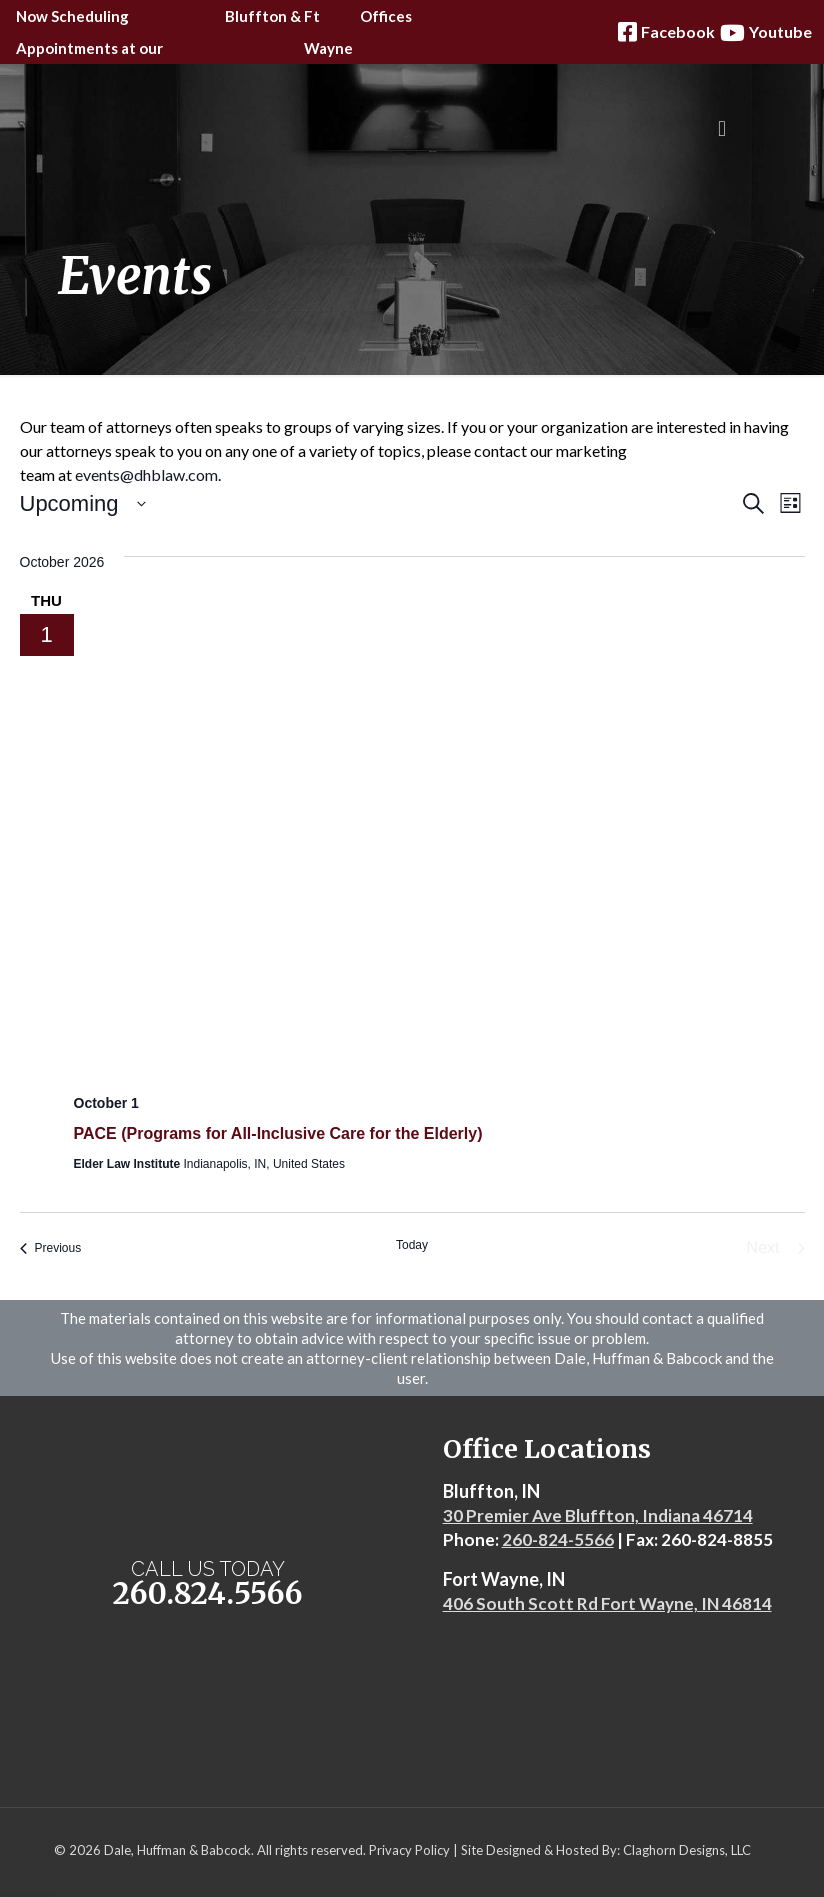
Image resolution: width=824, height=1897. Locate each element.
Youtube (764, 32)
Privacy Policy (409, 1850)
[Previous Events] (51, 1248)
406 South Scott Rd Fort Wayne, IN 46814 (607, 1603)
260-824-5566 (558, 1539)
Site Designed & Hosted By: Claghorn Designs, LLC (606, 1850)
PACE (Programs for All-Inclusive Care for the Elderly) (278, 1133)
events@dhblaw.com (146, 474)
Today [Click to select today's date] (412, 1245)
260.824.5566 (208, 1593)
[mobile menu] (722, 129)
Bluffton (256, 16)
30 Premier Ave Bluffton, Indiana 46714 (598, 1515)
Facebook (664, 32)
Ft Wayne (328, 32)
